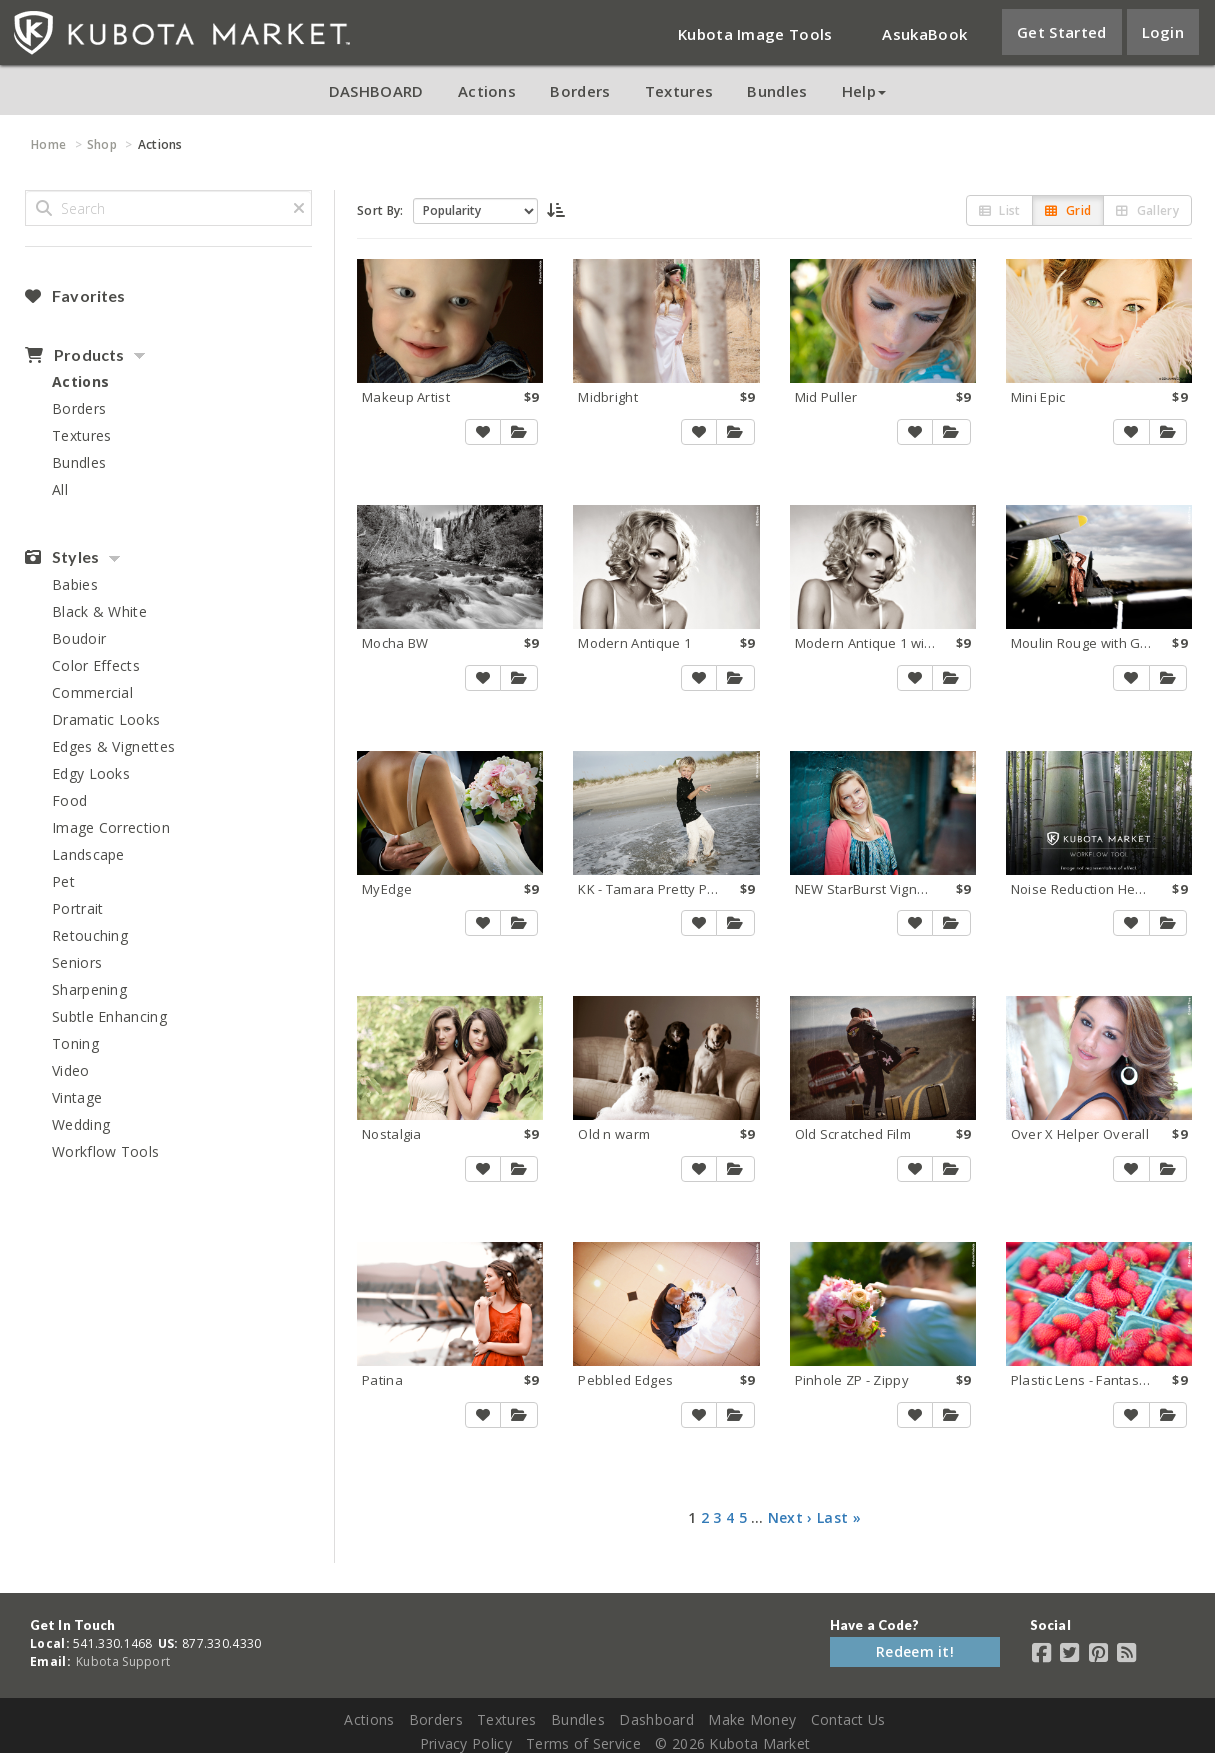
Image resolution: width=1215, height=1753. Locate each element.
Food (69, 800)
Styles (62, 557)
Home (48, 144)
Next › (790, 1517)
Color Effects (96, 665)
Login (1163, 32)
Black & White (99, 611)
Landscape (88, 854)
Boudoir (79, 638)
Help (864, 91)
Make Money (752, 1719)
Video (71, 1070)
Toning (75, 1043)
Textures (679, 91)
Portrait (77, 908)
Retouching (90, 935)
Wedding (81, 1124)
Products (74, 355)
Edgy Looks (91, 773)
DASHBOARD (376, 91)
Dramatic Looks (106, 719)
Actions (487, 91)
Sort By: (380, 210)
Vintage (77, 1097)
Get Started (1061, 32)
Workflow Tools (105, 1151)
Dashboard (656, 1719)
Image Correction (111, 827)
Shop (102, 144)
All (60, 489)
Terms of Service (583, 1743)
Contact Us (848, 1719)
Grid (1068, 210)
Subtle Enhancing (109, 1016)
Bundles (777, 91)
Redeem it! (915, 1651)
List (1000, 210)
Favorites (75, 296)
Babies (75, 584)
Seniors (77, 962)
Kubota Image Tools (755, 34)
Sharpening (89, 989)
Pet (63, 881)
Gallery (1147, 210)
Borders (580, 91)
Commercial (92, 692)
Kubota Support (123, 1661)
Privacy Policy (466, 1743)
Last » (839, 1517)
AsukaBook (924, 34)
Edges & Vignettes (113, 746)
